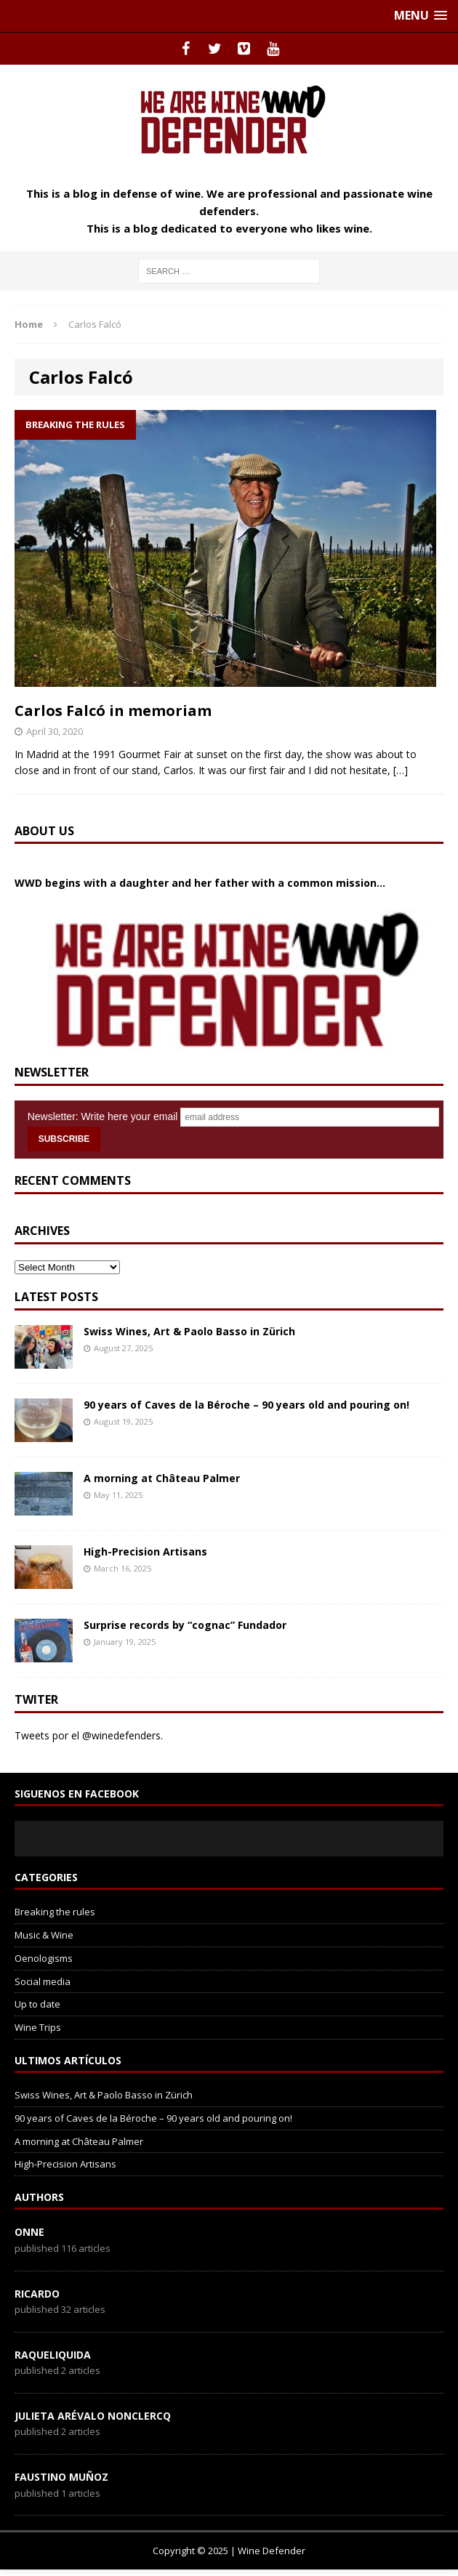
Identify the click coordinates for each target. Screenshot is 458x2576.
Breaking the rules (55, 1911)
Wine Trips (38, 2027)
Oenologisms (44, 1958)
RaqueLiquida (53, 2355)
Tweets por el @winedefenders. (89, 1735)
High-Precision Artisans (145, 1551)
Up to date (37, 2004)
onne (29, 2232)
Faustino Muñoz (61, 2477)
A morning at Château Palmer (162, 1478)
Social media (43, 1981)
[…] (400, 770)
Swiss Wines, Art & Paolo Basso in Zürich (189, 1331)
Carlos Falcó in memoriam (113, 710)
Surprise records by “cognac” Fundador (185, 1625)
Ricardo (37, 2294)
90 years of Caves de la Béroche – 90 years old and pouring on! (248, 1405)
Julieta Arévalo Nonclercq (93, 2416)
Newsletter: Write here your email (103, 1116)
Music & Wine (44, 1934)
